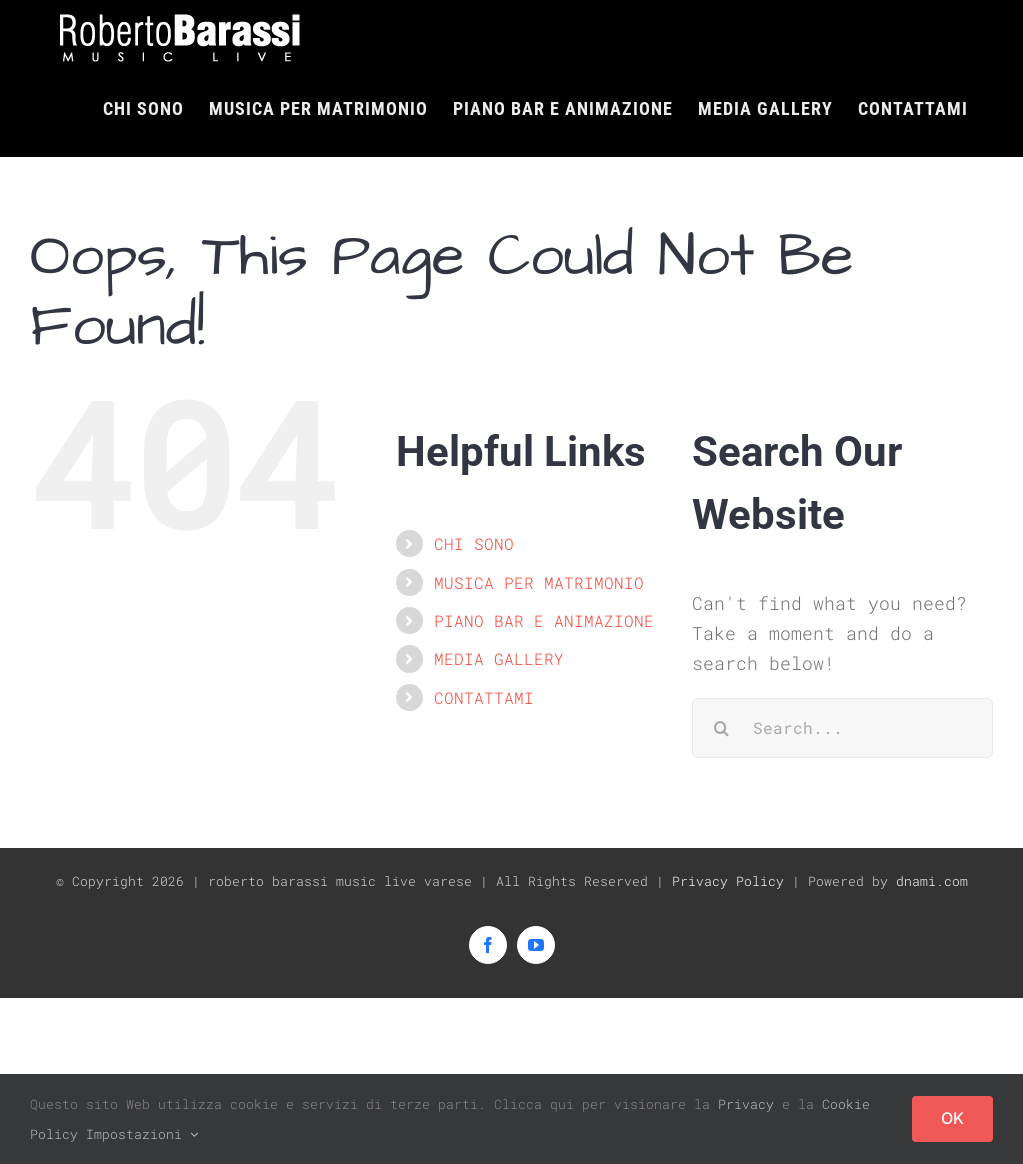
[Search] (722, 727)
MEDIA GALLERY (499, 658)
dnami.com (932, 880)
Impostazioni (142, 1134)
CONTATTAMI (484, 696)
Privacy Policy (728, 880)
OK (952, 1118)
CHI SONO (474, 543)
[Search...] (842, 727)
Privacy (746, 1104)
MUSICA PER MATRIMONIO (539, 581)
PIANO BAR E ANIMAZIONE (544, 620)
